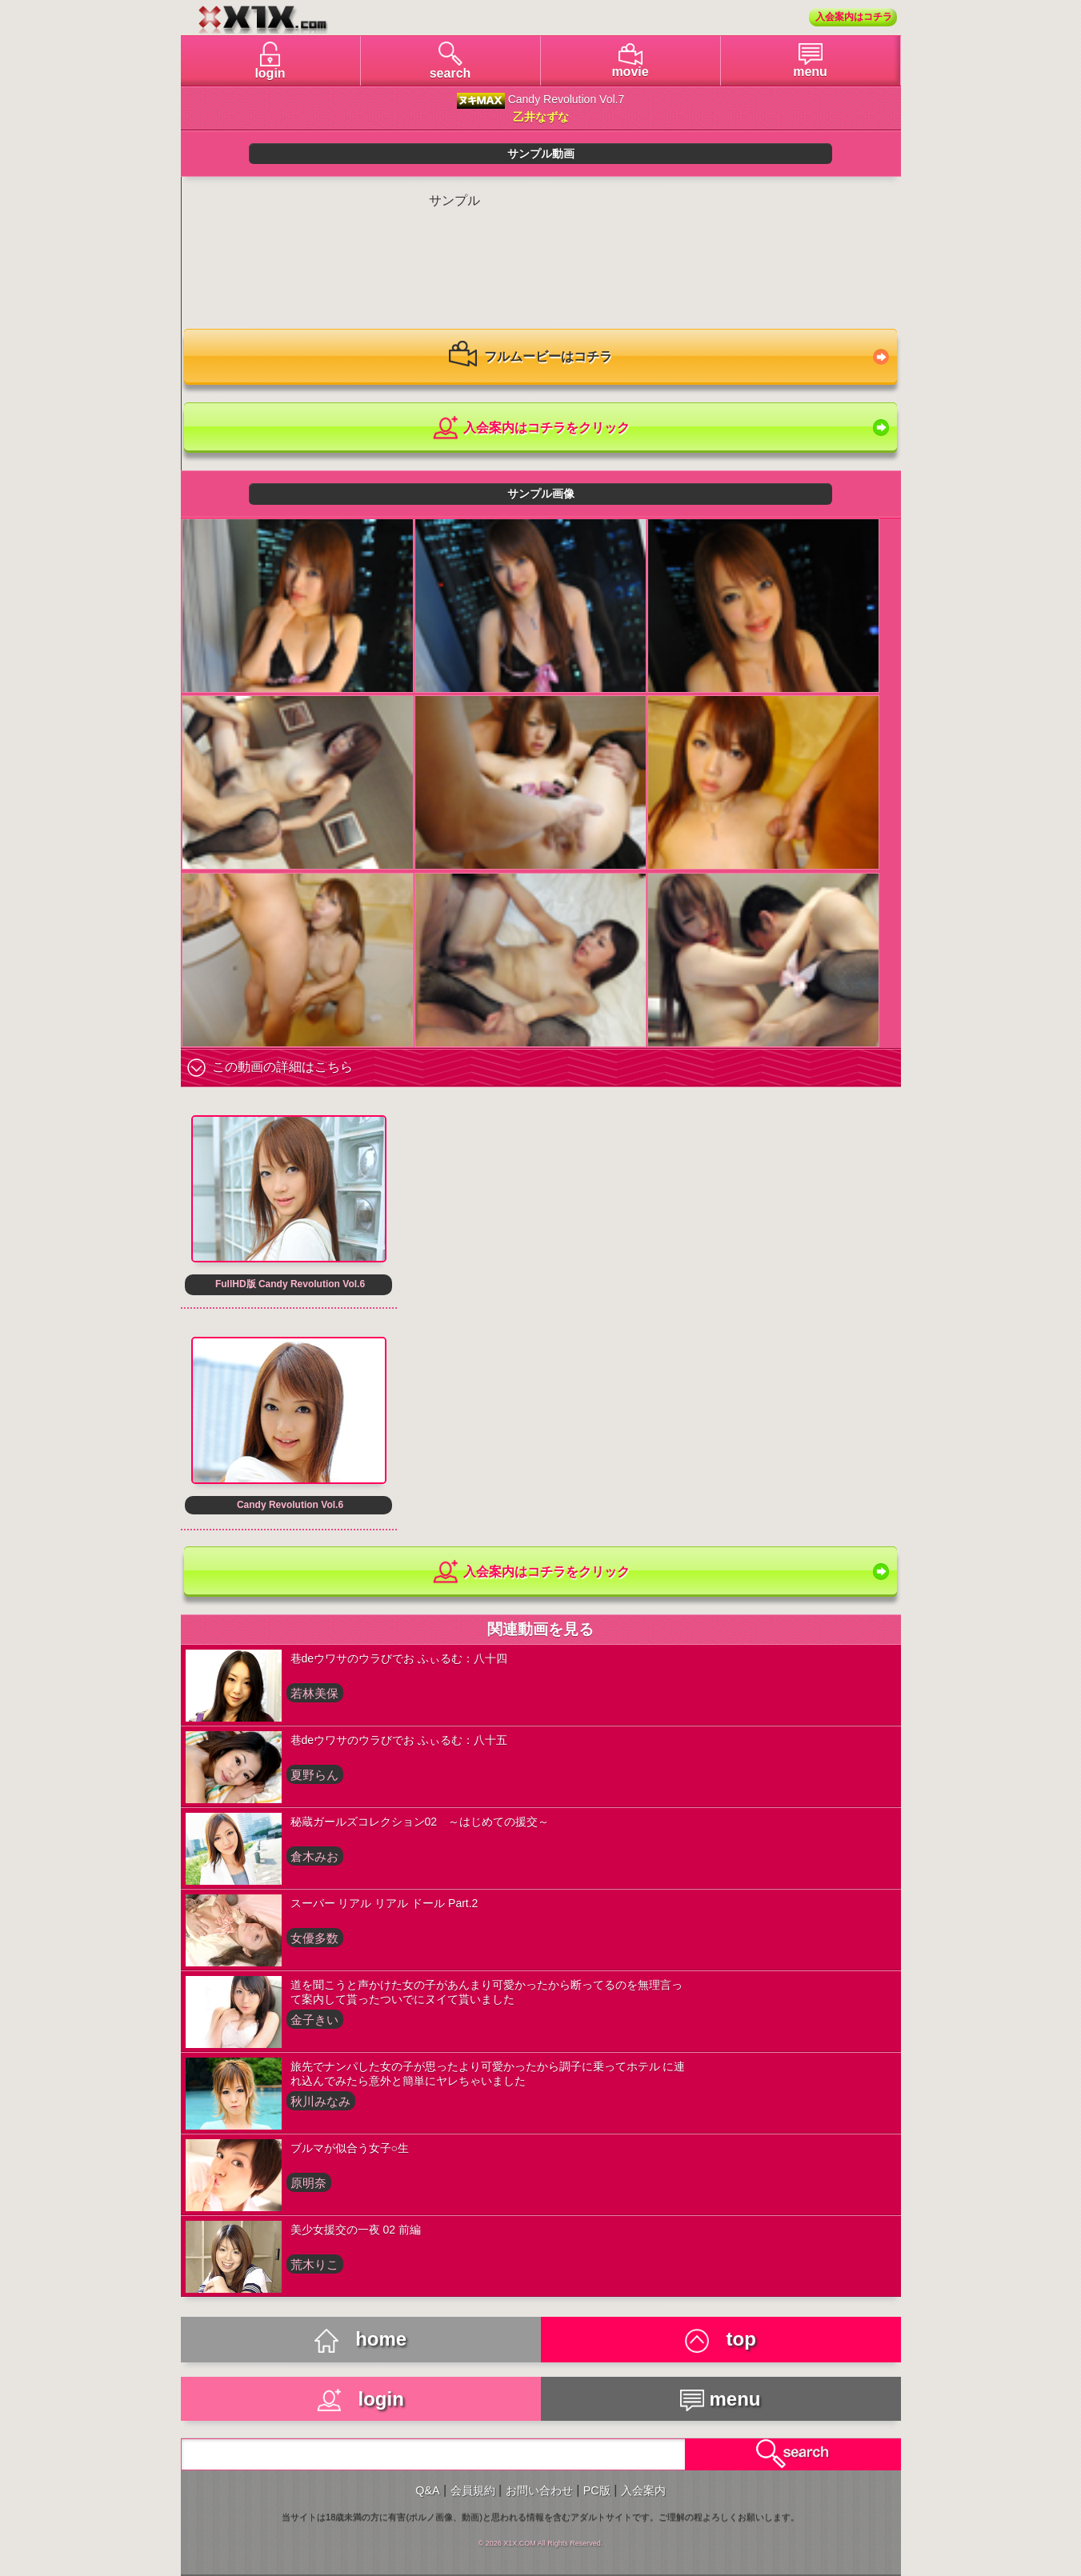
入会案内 (643, 2490)
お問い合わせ (539, 2490)
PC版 (597, 2490)
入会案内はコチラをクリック (530, 428)
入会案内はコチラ (853, 16)
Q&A (427, 2490)
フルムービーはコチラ (530, 357)
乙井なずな (541, 116)
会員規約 (472, 2490)
